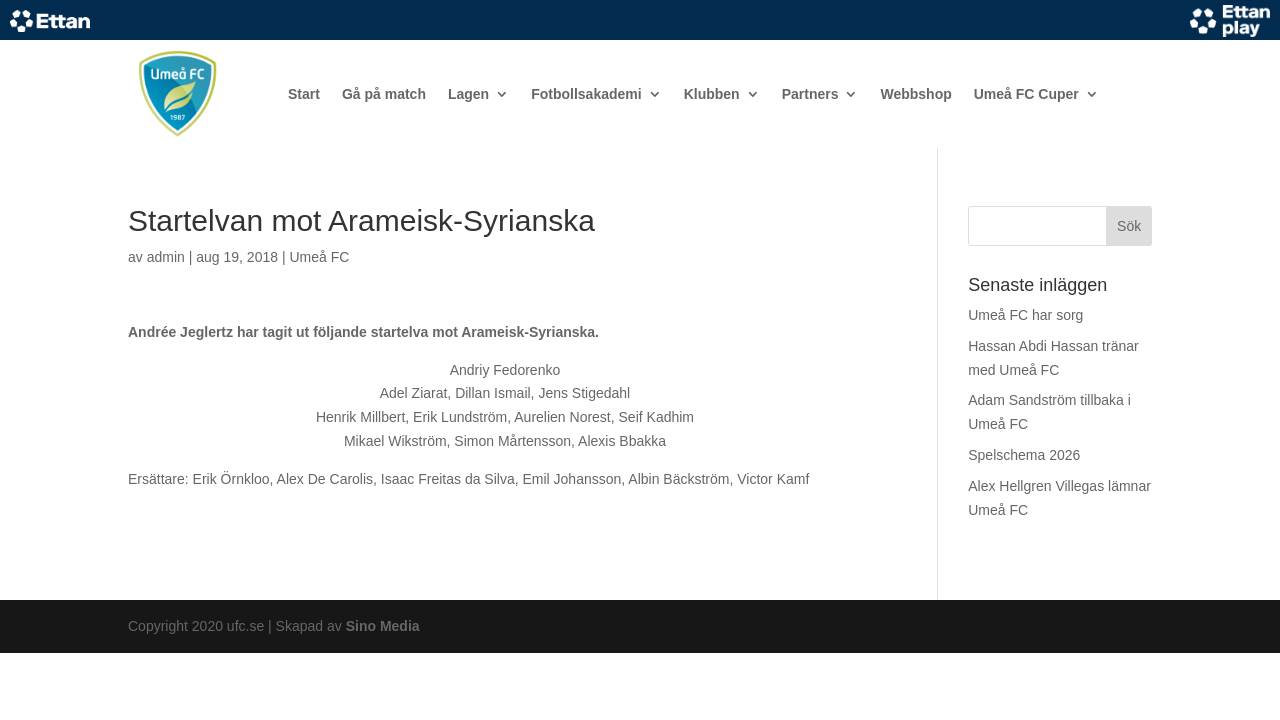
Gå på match (384, 94)
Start (304, 94)
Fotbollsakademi (586, 94)
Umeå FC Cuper (1026, 94)
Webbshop (915, 94)
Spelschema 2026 (1024, 455)
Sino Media (383, 626)
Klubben (712, 94)
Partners (810, 94)
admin (166, 257)
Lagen (468, 94)
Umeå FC (319, 257)
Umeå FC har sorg (1025, 315)
